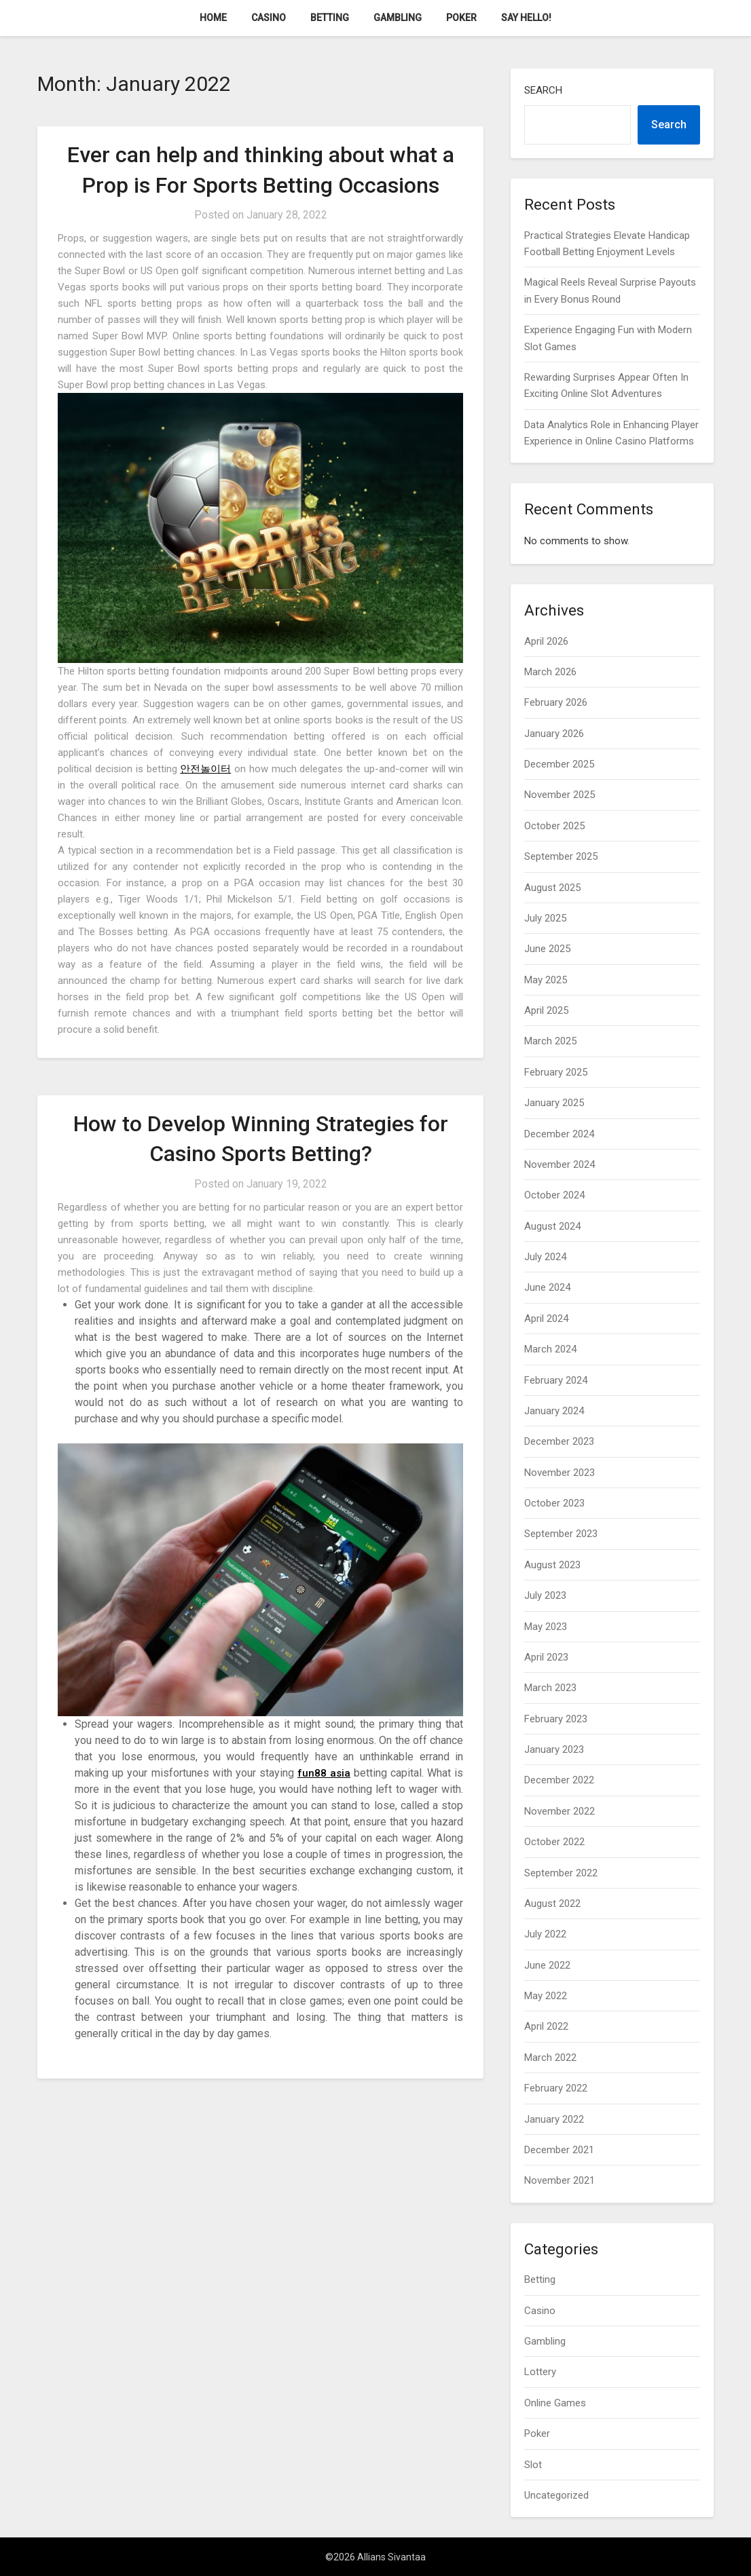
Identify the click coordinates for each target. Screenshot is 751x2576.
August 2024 (552, 1226)
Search (543, 90)
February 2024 (555, 1380)
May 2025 (545, 980)
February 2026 (555, 702)
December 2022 (559, 1780)
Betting (329, 17)
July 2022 (545, 1934)
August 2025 (552, 888)
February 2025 (555, 1072)
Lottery (540, 2372)
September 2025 (561, 856)
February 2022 (555, 2088)
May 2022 (545, 1996)
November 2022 (559, 1811)
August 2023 (552, 1565)
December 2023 (559, 1441)
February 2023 (555, 1719)
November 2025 (559, 795)
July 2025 (545, 918)
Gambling (397, 17)
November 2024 (559, 1164)
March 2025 (550, 1041)
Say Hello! (526, 17)
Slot (533, 2465)
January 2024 (554, 1411)
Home (213, 17)
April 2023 (546, 1657)
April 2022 (546, 2026)
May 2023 (545, 1627)
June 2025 (547, 949)
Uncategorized (556, 2495)
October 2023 (554, 1503)
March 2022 (550, 2057)
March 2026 (550, 672)
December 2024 (559, 1134)
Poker (461, 17)
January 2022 (554, 2119)
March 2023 (550, 1688)
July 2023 (545, 1595)
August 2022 (552, 1903)
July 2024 (545, 1257)
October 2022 (554, 1842)
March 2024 (550, 1349)
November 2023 (559, 1472)
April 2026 (546, 641)
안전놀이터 (205, 769)
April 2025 (546, 1010)
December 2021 (559, 2150)
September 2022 (561, 1873)
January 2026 (554, 733)
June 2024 (547, 1287)
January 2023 (554, 1749)
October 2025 (554, 826)
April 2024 (546, 1318)
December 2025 (559, 764)
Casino (268, 17)
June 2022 (547, 1965)
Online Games (555, 2403)
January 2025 (554, 1103)
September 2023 (561, 1534)
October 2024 (554, 1195)
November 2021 (559, 2180)
